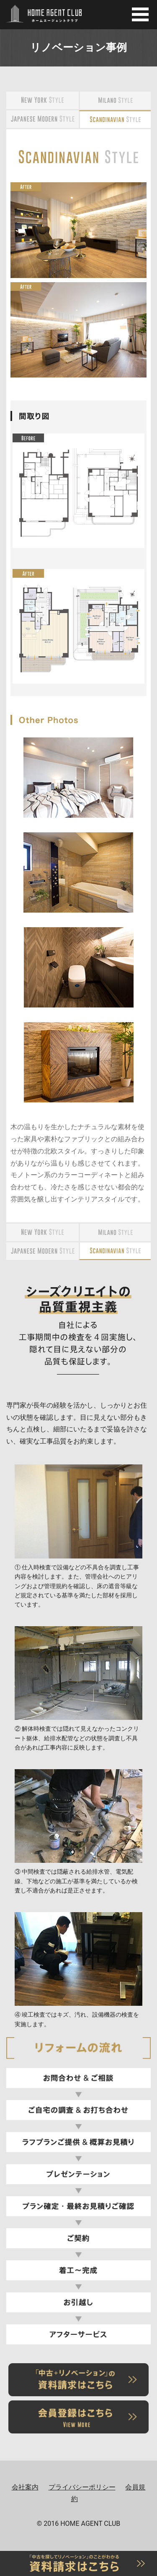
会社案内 (25, 2487)
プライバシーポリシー (82, 2487)
